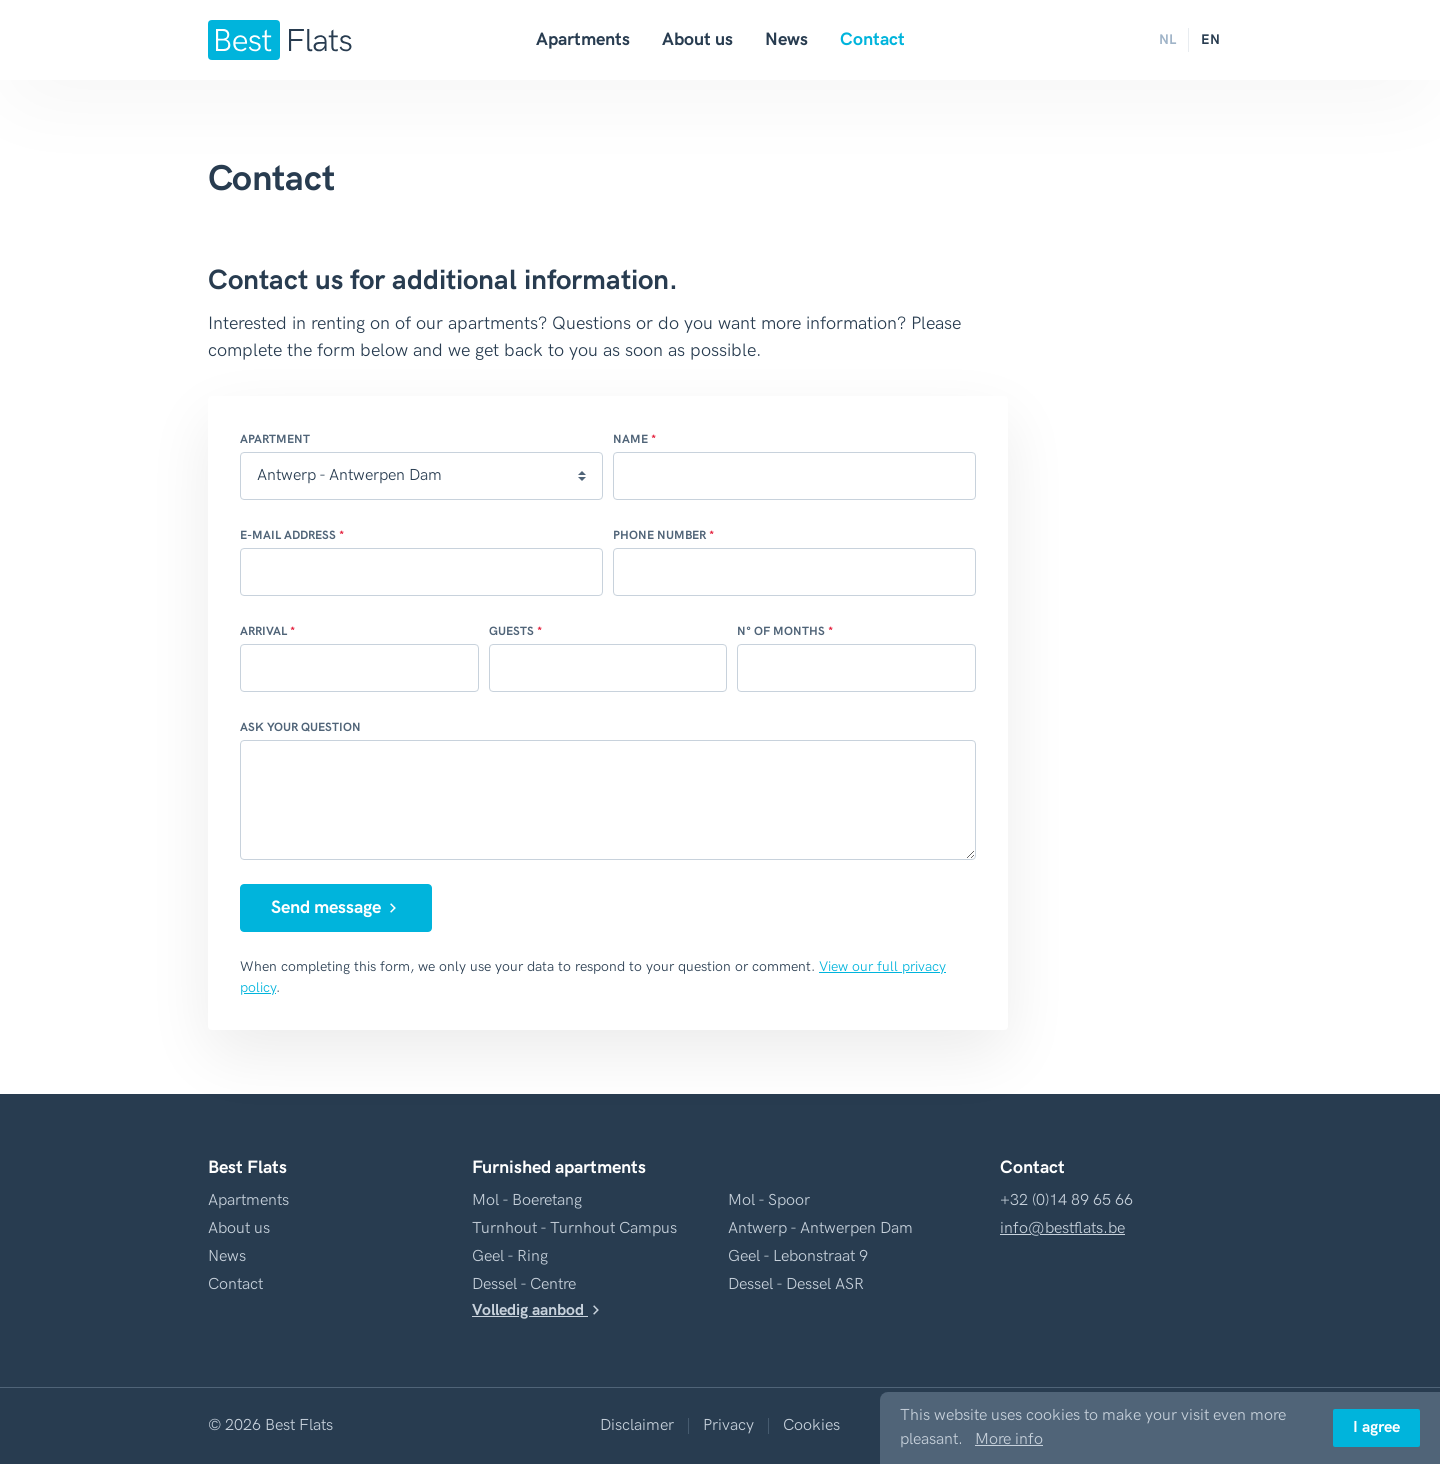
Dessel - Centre (524, 1284)
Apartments (583, 39)
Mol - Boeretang (527, 1200)
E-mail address (288, 535)
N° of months (781, 631)
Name (630, 439)
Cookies (811, 1425)
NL (1167, 39)
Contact (872, 39)
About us (697, 39)
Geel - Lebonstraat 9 (798, 1256)
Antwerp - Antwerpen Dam (820, 1228)
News (786, 39)
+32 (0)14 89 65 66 (1066, 1200)
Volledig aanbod (538, 1310)
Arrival (263, 631)
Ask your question (300, 727)
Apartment (275, 439)
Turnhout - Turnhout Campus (574, 1228)
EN (1210, 39)
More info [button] (1009, 1439)
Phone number (659, 535)
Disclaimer (637, 1425)
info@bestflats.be (1062, 1228)
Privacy (728, 1425)
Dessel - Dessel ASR (796, 1284)
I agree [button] (1376, 1427)
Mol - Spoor (769, 1200)
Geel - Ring (510, 1256)
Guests (511, 631)
